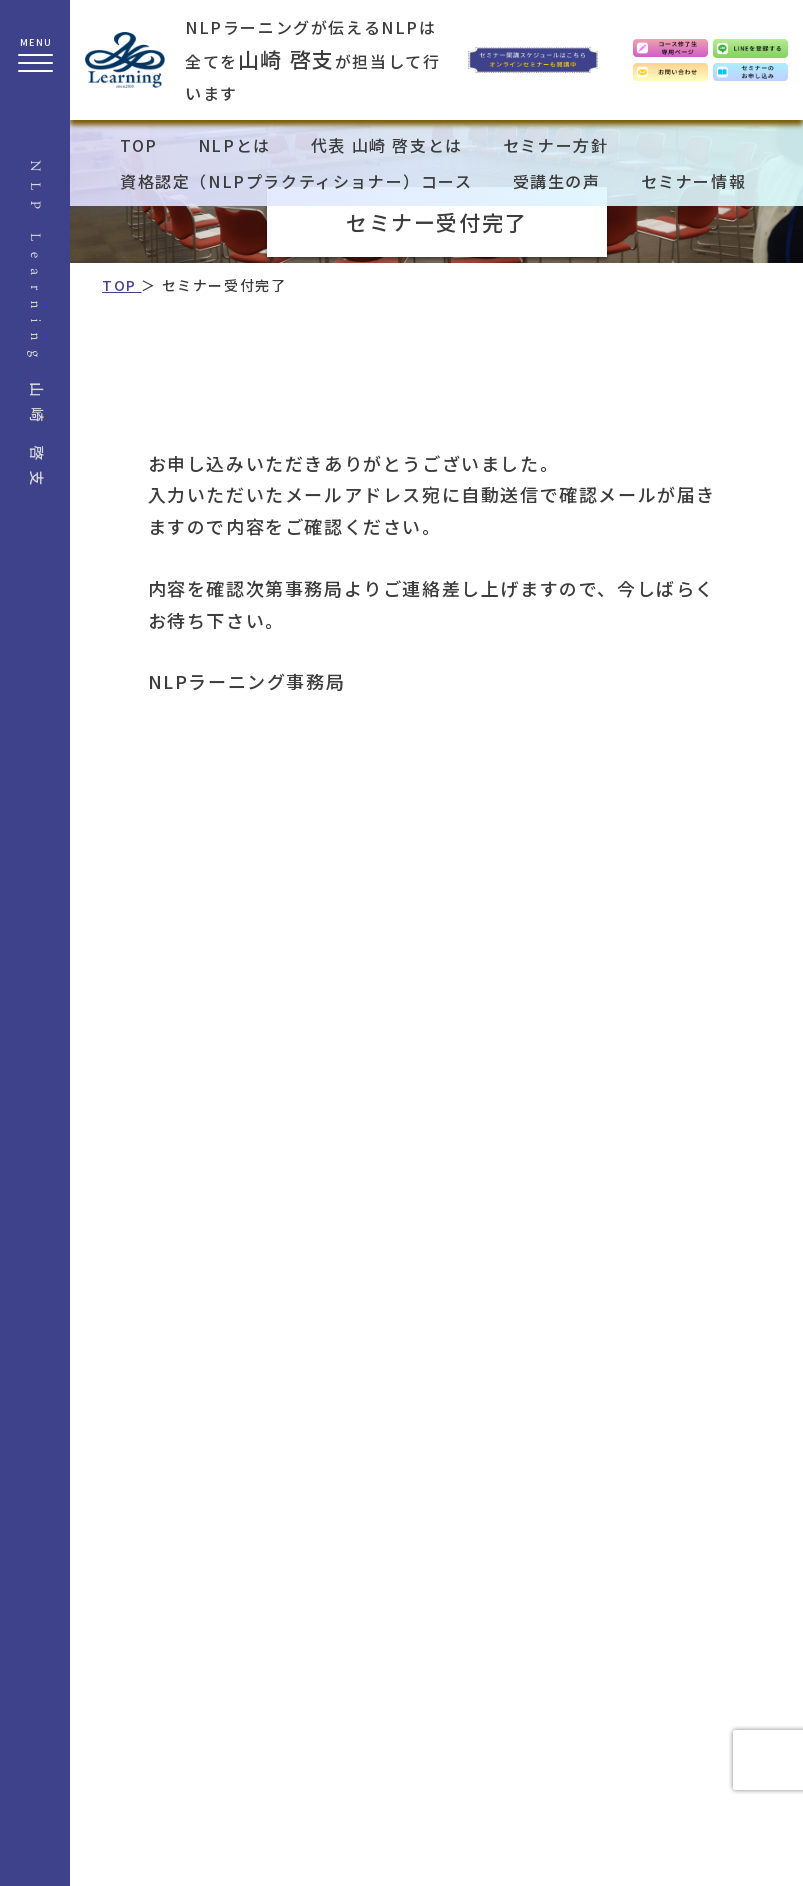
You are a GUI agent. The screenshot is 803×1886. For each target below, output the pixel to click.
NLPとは (234, 145)
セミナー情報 (694, 181)
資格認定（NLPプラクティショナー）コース (296, 181)
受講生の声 (557, 181)
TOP (139, 145)
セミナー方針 (556, 145)
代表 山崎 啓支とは (387, 145)
